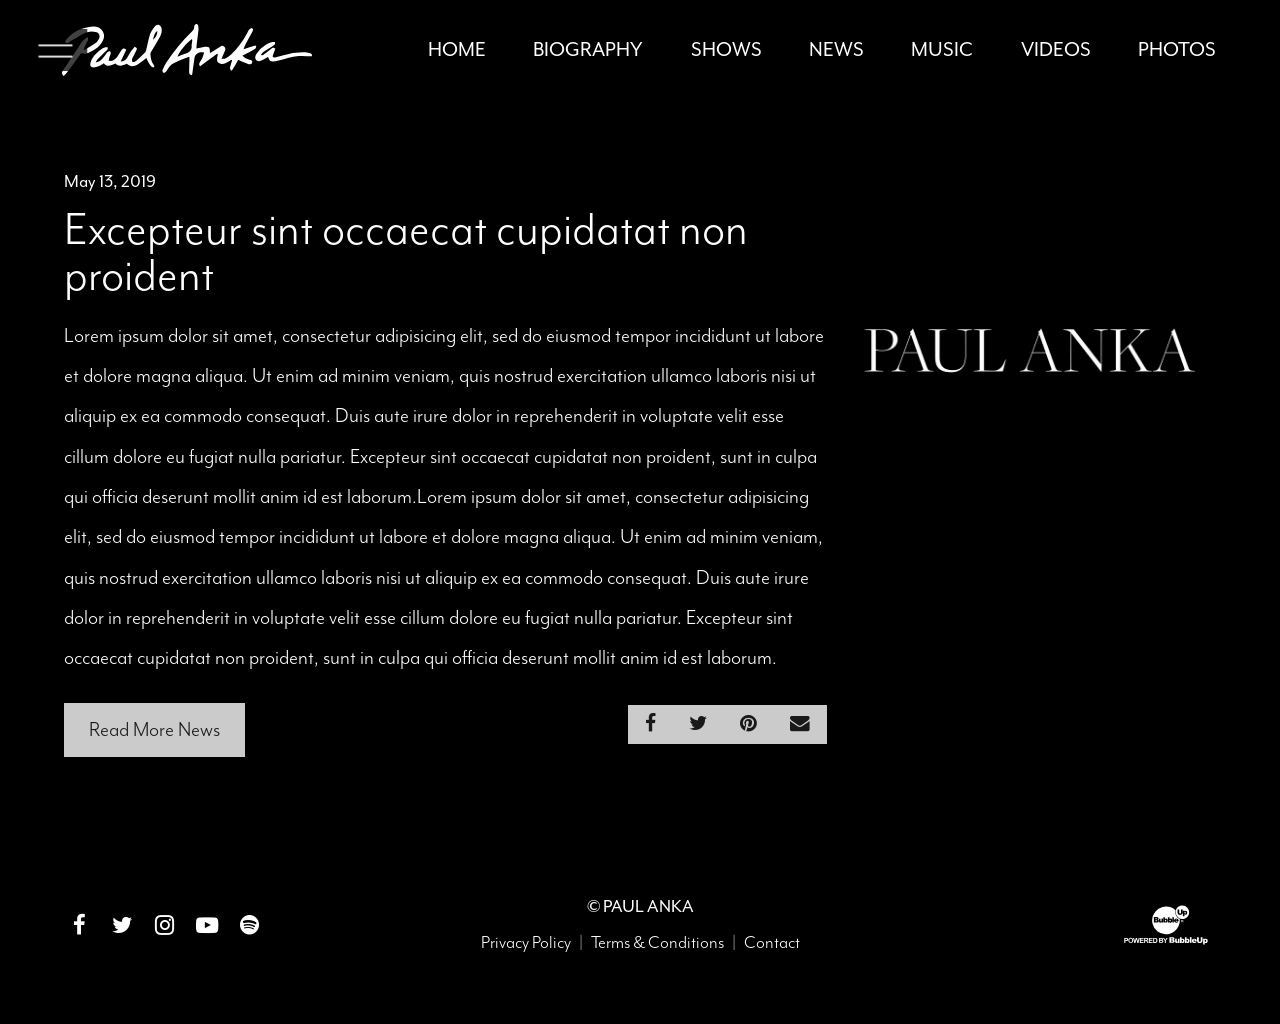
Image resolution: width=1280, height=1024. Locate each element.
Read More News (154, 733)
